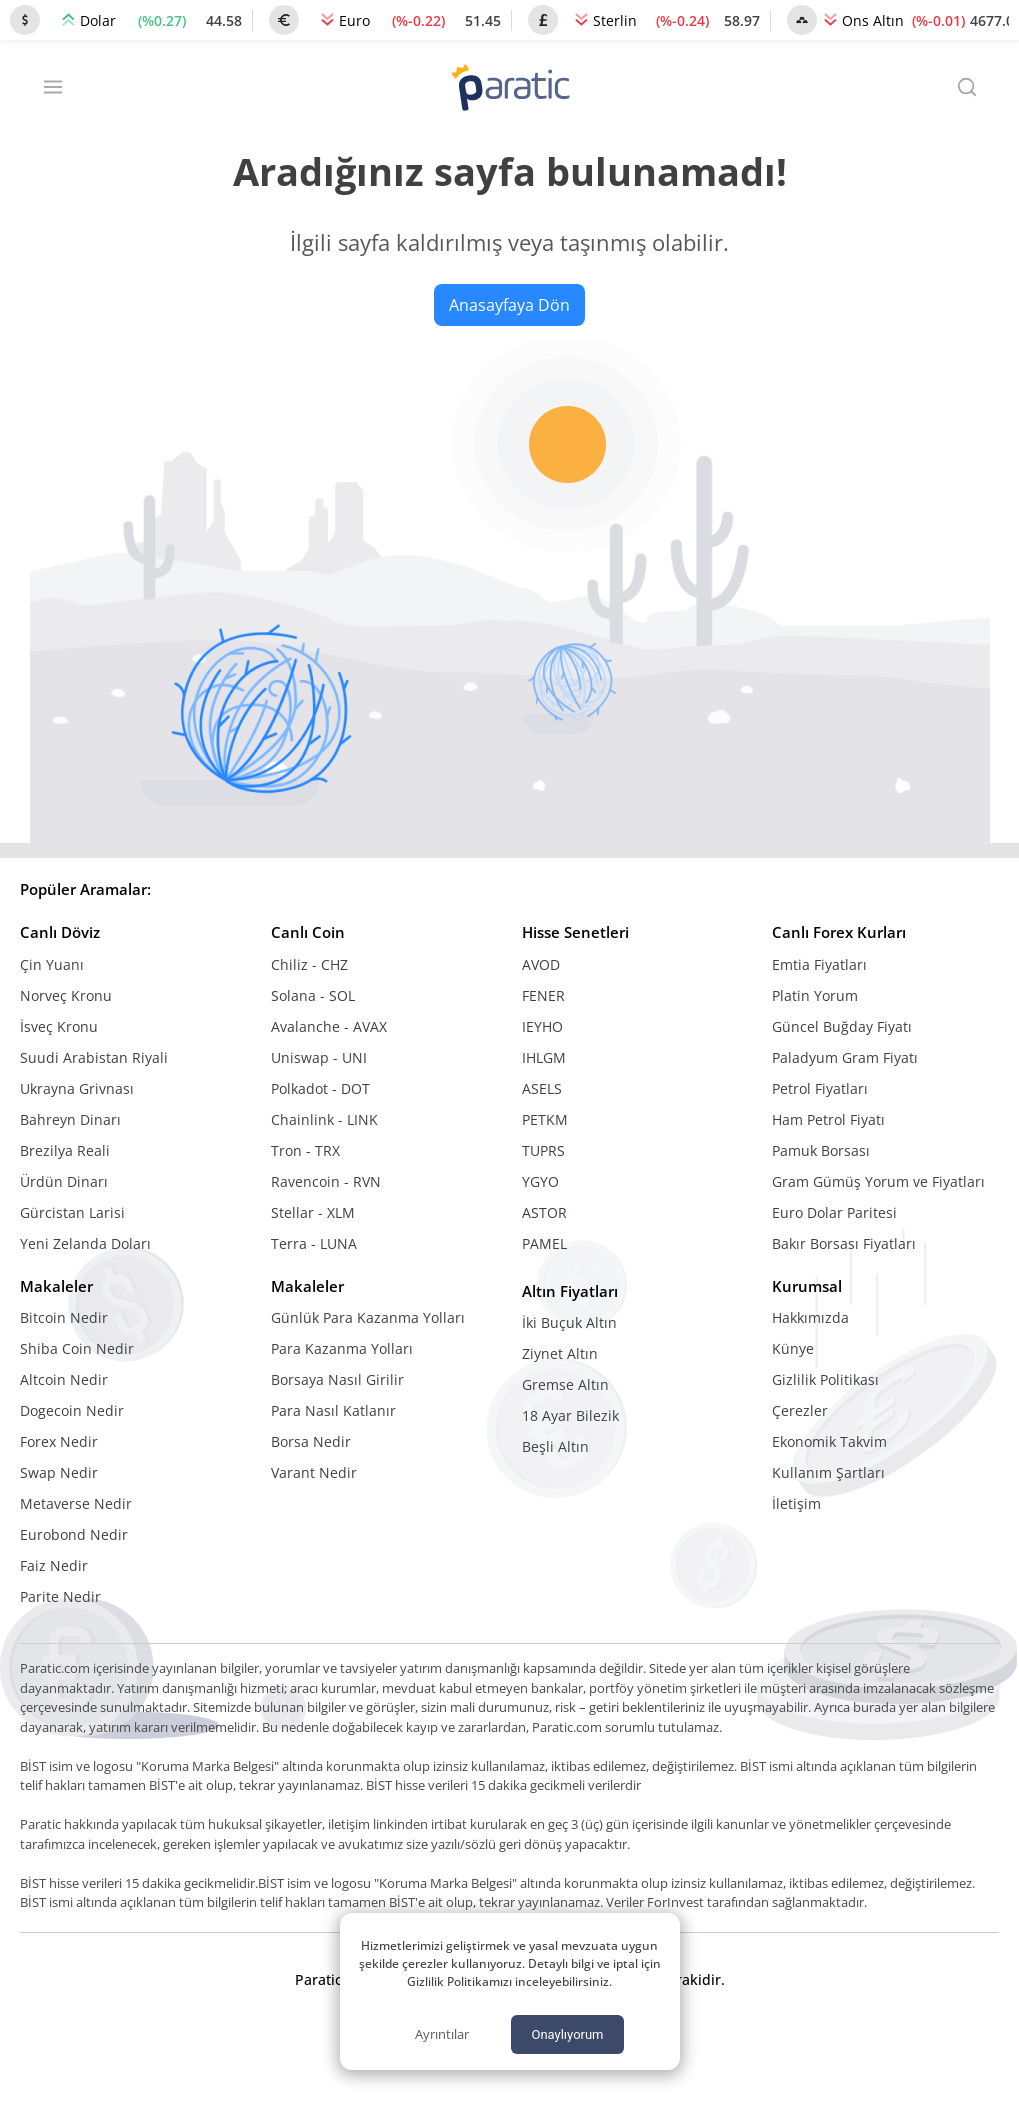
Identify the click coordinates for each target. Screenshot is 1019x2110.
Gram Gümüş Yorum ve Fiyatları (878, 1181)
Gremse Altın (565, 1384)
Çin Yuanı (52, 964)
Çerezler (800, 1410)
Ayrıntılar (442, 2034)
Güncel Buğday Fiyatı (842, 1026)
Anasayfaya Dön (509, 305)
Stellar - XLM (313, 1212)
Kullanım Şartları (828, 1472)
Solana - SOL (313, 995)
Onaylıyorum (567, 2034)
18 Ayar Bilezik (570, 1415)
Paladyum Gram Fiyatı (845, 1057)
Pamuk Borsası (821, 1150)
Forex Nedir (59, 1441)
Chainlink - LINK (324, 1119)
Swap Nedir (59, 1472)
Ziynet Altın (560, 1353)
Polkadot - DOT (320, 1088)
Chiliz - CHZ (309, 964)
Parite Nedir (60, 1596)
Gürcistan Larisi (72, 1212)
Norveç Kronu (66, 995)
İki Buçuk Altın (569, 1322)
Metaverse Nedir (76, 1503)
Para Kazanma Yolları (342, 1348)
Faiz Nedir (54, 1565)
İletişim (796, 1503)
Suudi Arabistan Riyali (94, 1057)
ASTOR (544, 1212)
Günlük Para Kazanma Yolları (368, 1317)
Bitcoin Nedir (64, 1317)
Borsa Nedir (311, 1441)
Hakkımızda (810, 1317)
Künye (793, 1348)
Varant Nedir (314, 1472)
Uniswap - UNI (319, 1057)
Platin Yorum (815, 995)
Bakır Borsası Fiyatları (844, 1243)
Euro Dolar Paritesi (834, 1212)
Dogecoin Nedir (72, 1410)
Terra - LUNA (314, 1243)
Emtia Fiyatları (819, 964)
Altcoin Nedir (64, 1379)
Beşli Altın (555, 1446)
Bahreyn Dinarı (70, 1119)
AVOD (541, 964)
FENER (543, 995)
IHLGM (544, 1057)
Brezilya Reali (65, 1150)
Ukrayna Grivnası (77, 1088)
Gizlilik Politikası (825, 1379)
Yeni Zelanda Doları (85, 1243)
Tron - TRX (305, 1150)
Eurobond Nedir (74, 1534)
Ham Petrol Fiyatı (828, 1119)
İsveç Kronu (59, 1026)
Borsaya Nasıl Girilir (337, 1379)
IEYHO (542, 1026)
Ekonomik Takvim (829, 1441)
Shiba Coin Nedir (77, 1348)
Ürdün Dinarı (64, 1181)
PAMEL (544, 1243)
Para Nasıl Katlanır (333, 1410)
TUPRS (543, 1150)
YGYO (540, 1181)
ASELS (542, 1088)
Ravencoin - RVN (326, 1181)
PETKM (545, 1119)
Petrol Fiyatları (820, 1088)
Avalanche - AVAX (329, 1026)
